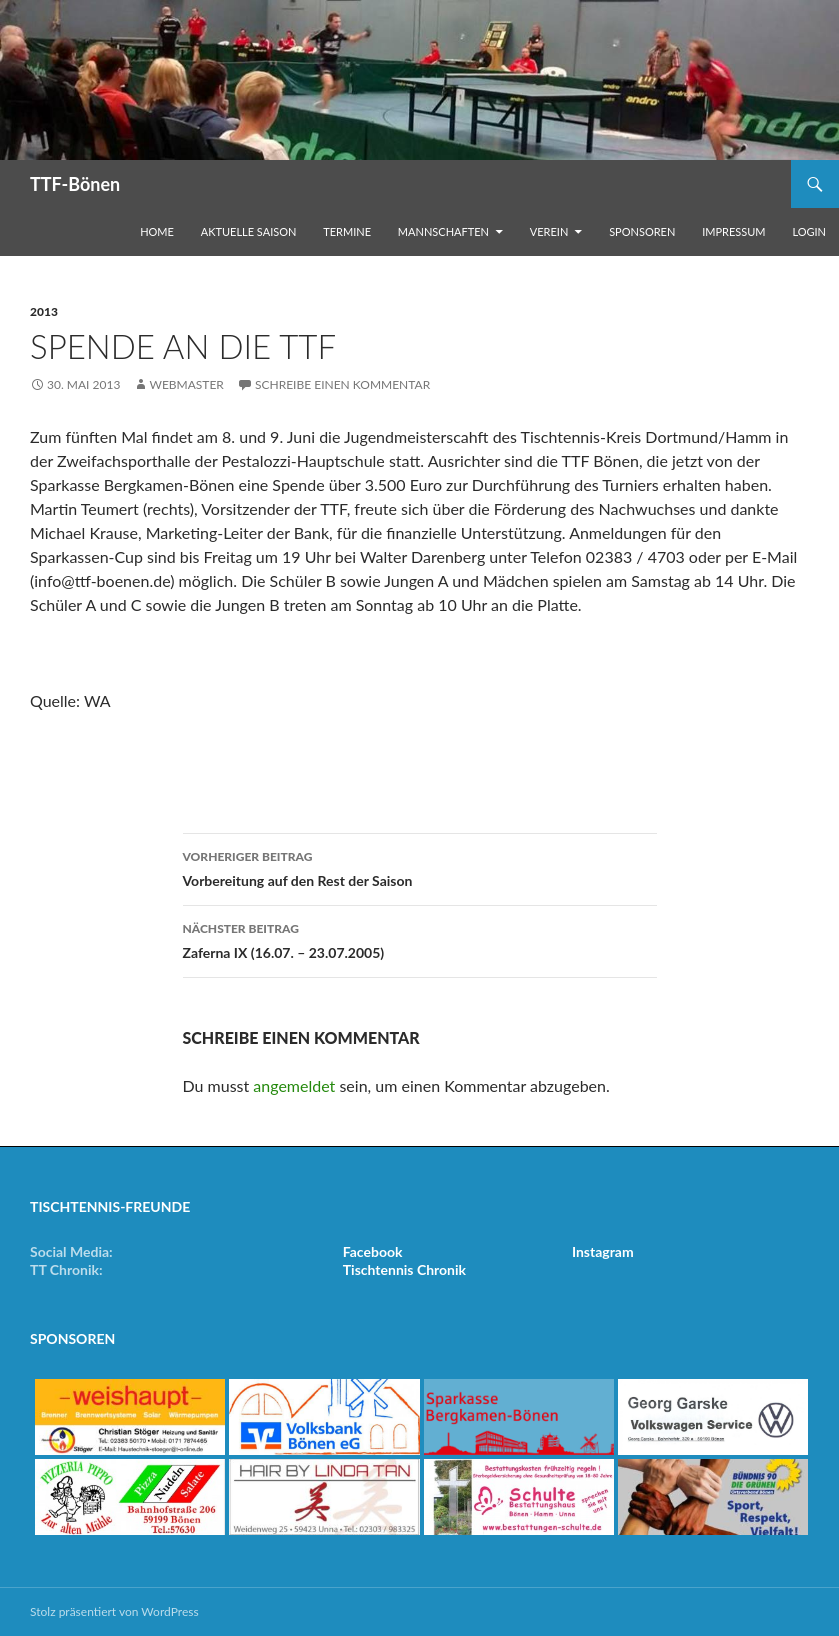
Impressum (733, 231)
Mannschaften (443, 231)
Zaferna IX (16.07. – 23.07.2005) (420, 939)
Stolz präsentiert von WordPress (114, 1611)
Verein (549, 231)
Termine (347, 231)
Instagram (603, 1251)
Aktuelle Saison (249, 231)
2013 (44, 311)
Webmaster (186, 384)
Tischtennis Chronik (404, 1269)
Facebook (373, 1251)
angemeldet (294, 1085)
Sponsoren (642, 231)
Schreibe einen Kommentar (342, 384)
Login (809, 231)
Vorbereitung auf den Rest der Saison (420, 867)
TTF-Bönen (75, 184)
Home (157, 231)
